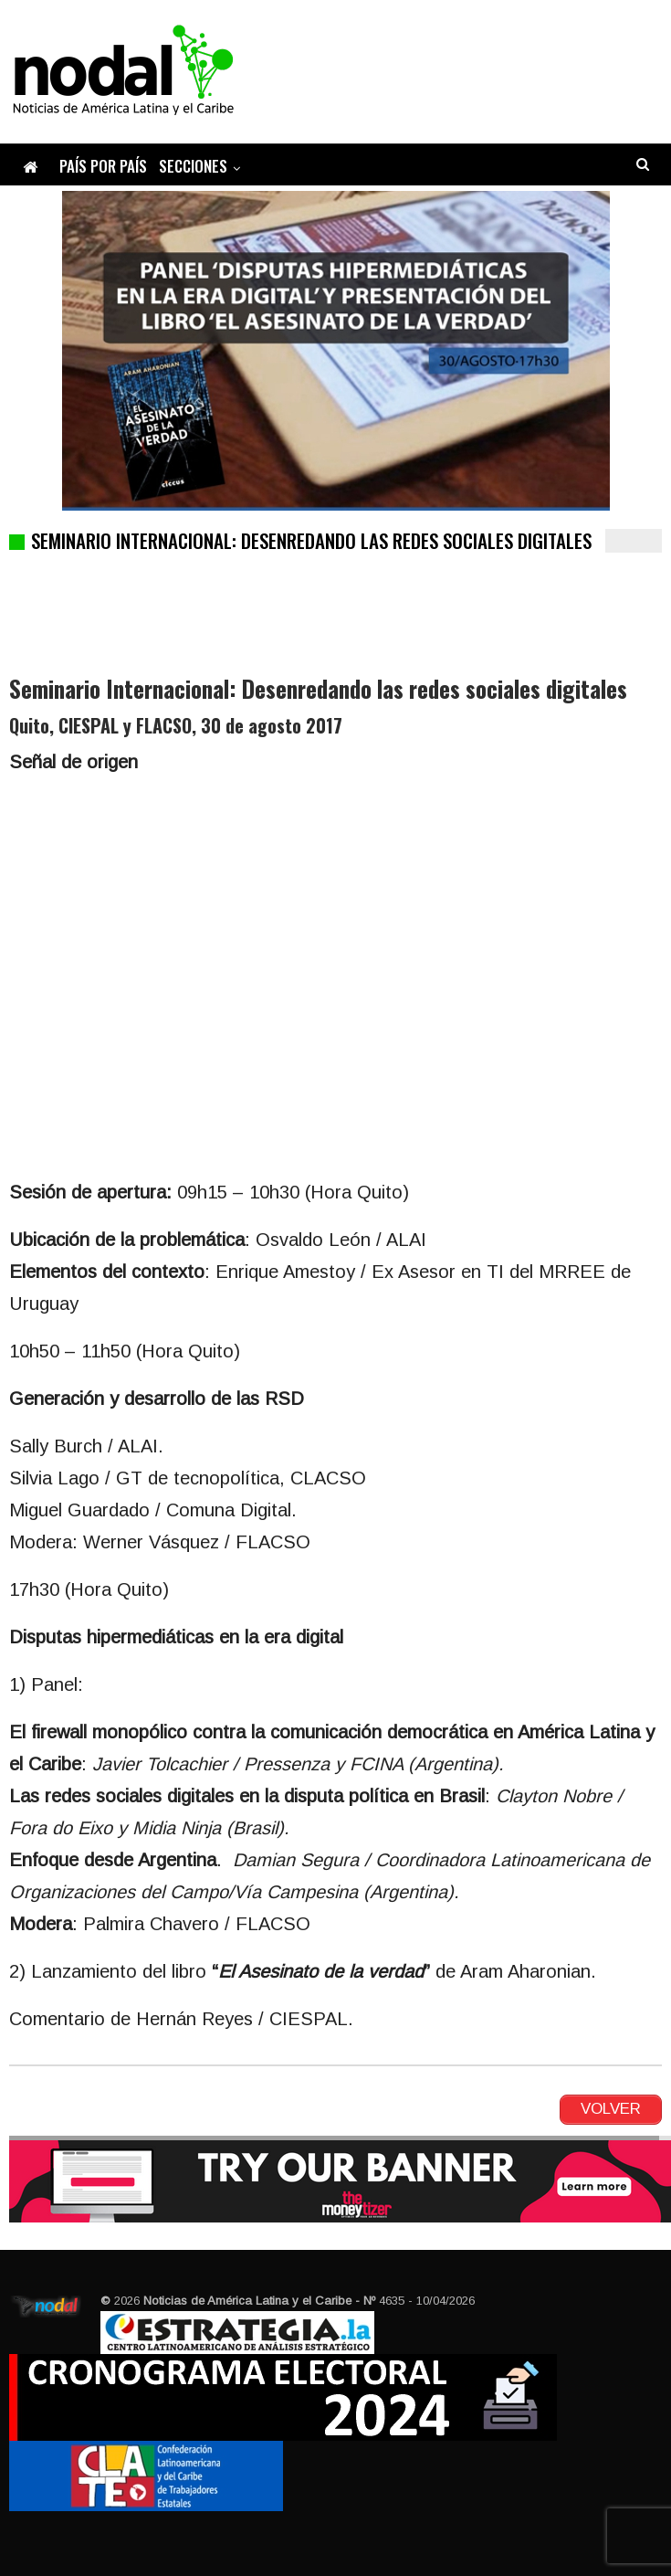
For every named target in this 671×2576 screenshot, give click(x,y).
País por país (103, 165)
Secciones (193, 165)
